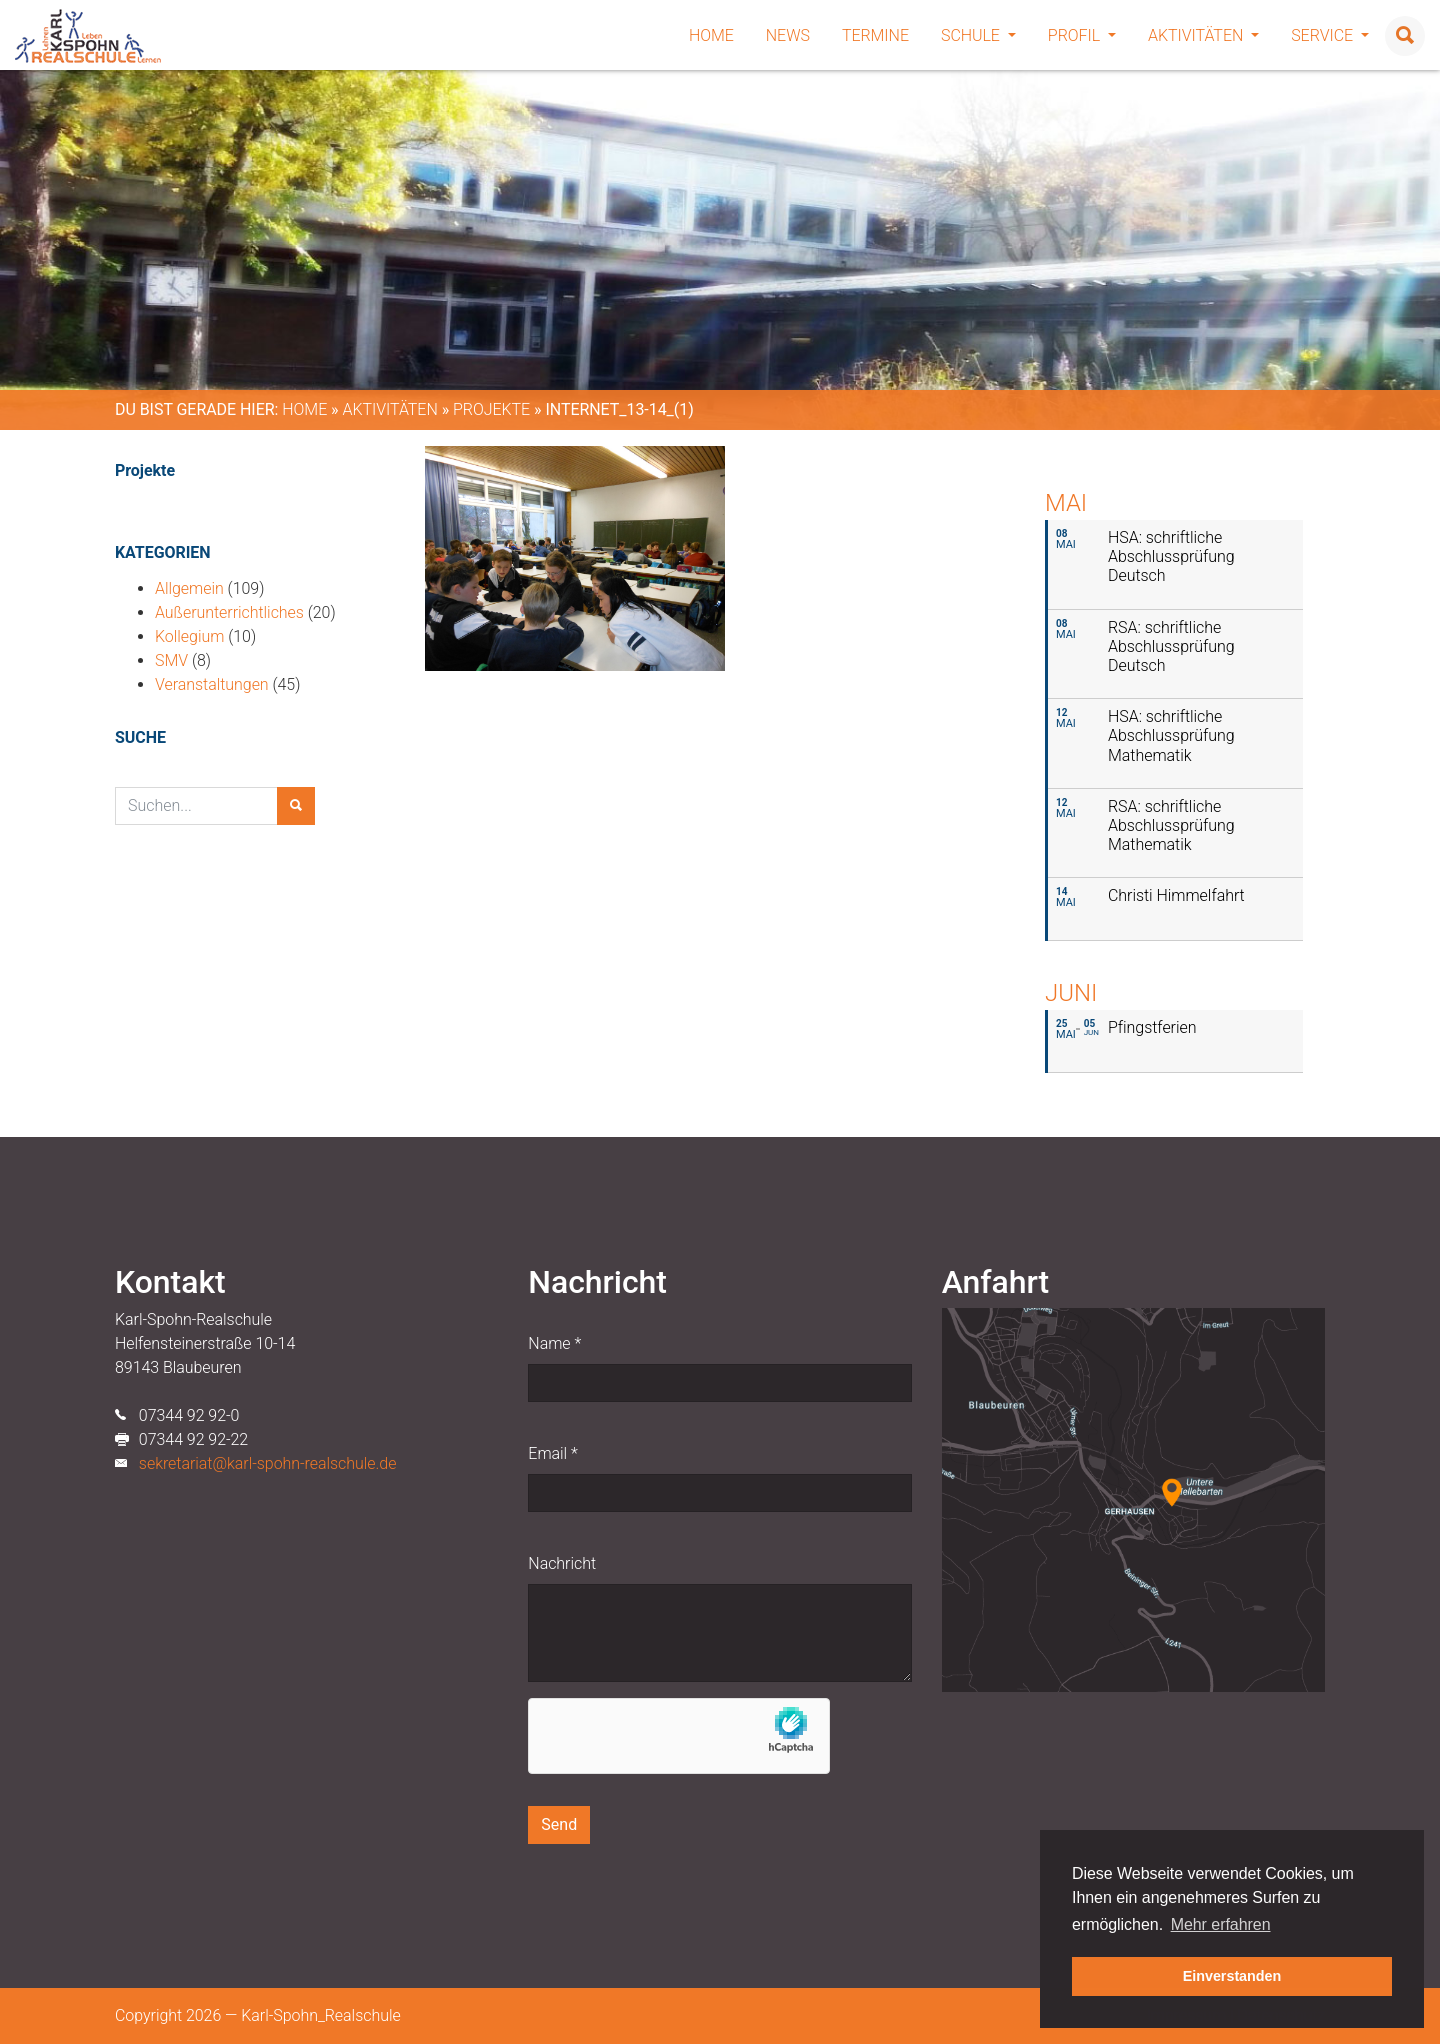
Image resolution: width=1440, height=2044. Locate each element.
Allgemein (189, 588)
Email (552, 1453)
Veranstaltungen (212, 684)
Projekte (491, 409)
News (788, 35)
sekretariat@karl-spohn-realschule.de (268, 1463)
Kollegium (189, 636)
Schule (978, 35)
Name (554, 1343)
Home (711, 35)
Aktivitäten (1203, 35)
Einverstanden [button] (1232, 1976)
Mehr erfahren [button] (1221, 1924)
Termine (875, 35)
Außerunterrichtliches (229, 612)
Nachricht (562, 1563)
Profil (1082, 35)
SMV (171, 660)
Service (1330, 35)
